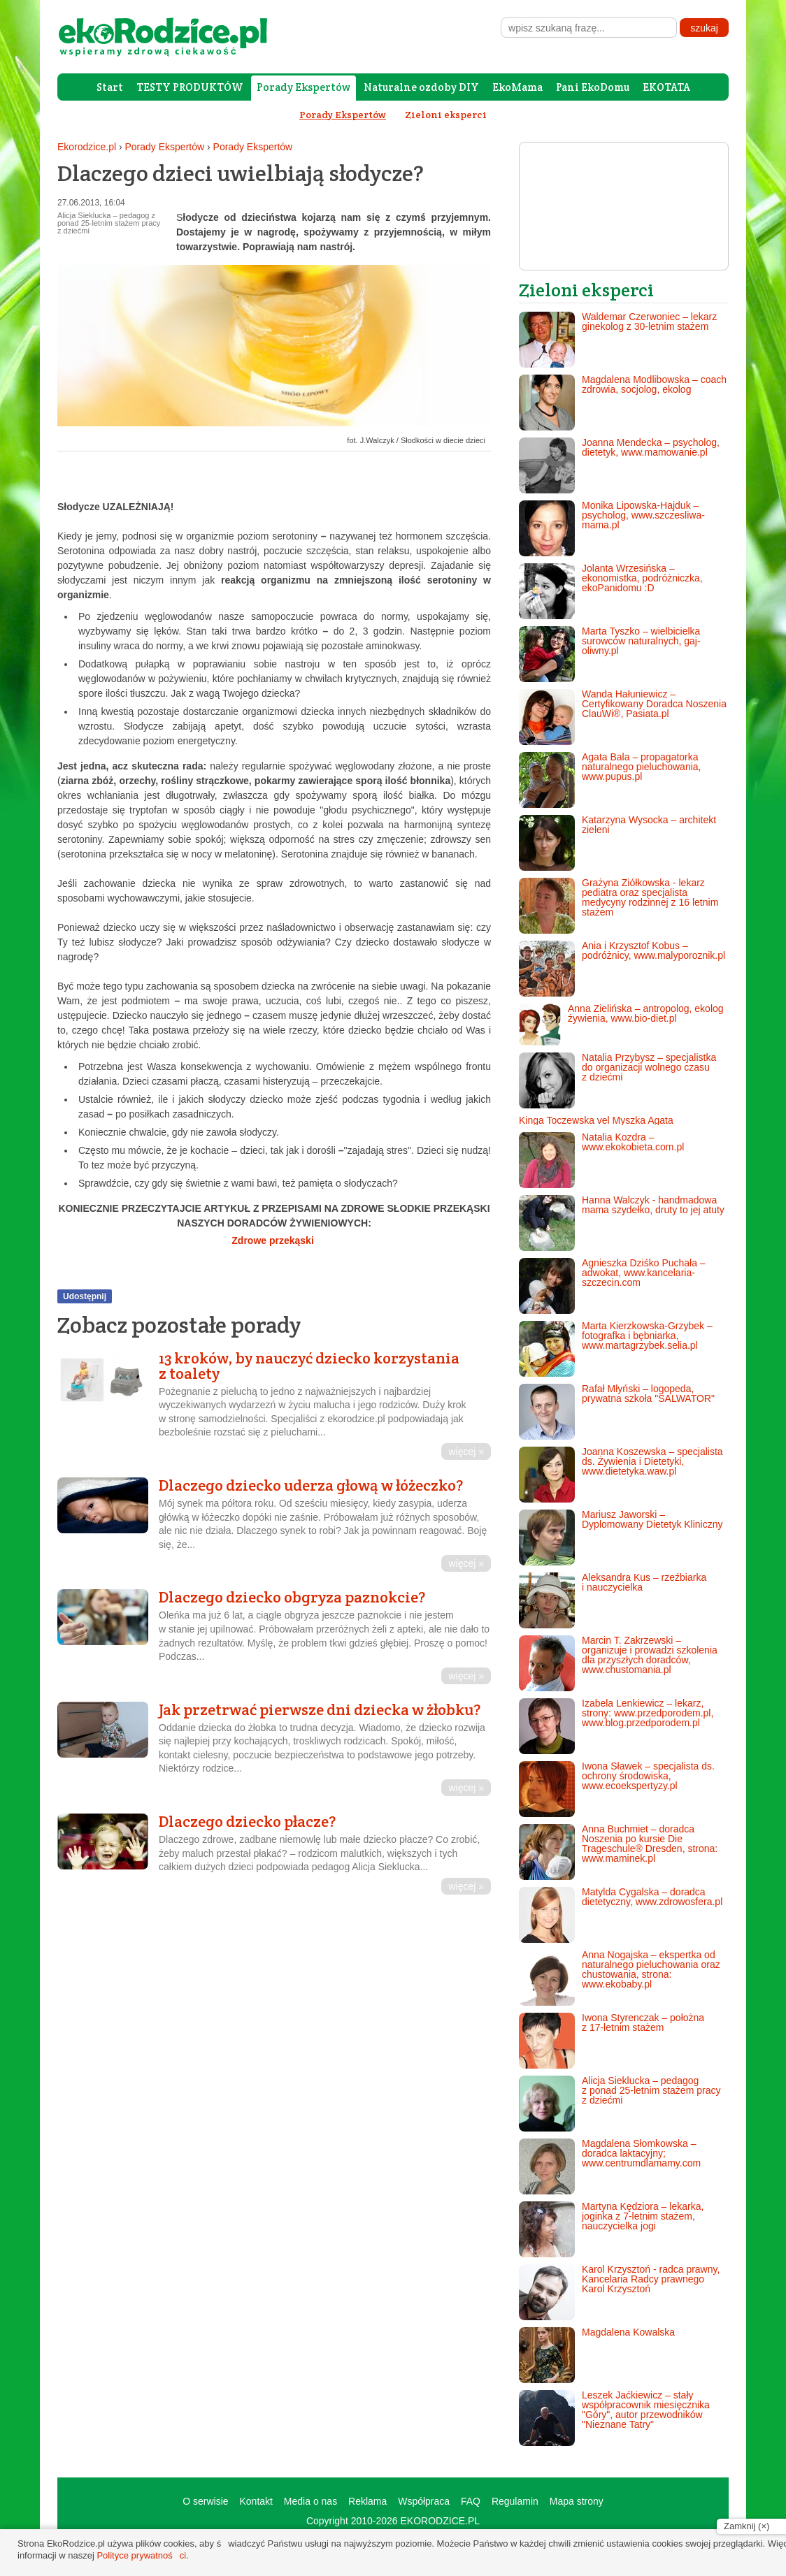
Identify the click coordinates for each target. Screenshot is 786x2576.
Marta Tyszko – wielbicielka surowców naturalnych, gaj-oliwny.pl (610, 654)
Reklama (367, 2501)
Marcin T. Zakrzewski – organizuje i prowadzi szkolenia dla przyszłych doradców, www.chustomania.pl (618, 1663)
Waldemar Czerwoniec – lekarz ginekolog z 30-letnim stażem (618, 340)
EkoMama (517, 87)
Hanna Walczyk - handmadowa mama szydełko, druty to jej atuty (621, 1223)
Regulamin (515, 2501)
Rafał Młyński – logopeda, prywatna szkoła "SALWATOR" (617, 1412)
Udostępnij (84, 1296)
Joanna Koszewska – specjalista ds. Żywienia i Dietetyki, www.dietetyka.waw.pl (621, 1475)
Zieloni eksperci (446, 114)
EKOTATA (666, 87)
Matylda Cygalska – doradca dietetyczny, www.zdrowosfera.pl (620, 1915)
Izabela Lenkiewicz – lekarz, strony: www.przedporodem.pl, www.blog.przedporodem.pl (616, 1726)
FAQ (470, 2501)
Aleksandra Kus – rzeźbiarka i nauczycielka (612, 1600)
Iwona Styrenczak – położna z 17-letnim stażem (611, 2041)
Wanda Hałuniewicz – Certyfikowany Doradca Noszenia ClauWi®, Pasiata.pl (623, 717)
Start (110, 87)
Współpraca (424, 2501)
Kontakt (255, 2501)
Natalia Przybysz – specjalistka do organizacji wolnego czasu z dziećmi (617, 1080)
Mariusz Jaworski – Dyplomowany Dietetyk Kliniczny (621, 1537)
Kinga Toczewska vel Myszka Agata (596, 1120)
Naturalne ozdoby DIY (421, 87)
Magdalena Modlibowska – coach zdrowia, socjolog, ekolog (623, 402)
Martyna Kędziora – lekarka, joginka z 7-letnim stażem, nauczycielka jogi (611, 2229)
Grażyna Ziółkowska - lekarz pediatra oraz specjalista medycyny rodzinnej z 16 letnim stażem (618, 906)
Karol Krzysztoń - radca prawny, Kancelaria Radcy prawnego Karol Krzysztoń (619, 2292)
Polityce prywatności (141, 2555)
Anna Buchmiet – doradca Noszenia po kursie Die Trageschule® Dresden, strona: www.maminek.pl (618, 1852)
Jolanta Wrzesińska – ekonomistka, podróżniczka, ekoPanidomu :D (611, 591)
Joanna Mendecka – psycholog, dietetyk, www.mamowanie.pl (619, 465)
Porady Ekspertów (303, 87)
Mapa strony (576, 2501)
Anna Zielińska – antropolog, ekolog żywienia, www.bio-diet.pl (621, 1024)
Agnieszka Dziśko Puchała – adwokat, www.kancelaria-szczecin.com (612, 1286)
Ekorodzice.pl (86, 146)
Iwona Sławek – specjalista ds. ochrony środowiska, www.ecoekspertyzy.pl (617, 1789)
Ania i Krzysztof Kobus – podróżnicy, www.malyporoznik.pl (622, 969)
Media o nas (310, 2501)
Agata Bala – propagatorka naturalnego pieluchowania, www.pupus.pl (610, 780)
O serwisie (205, 2501)
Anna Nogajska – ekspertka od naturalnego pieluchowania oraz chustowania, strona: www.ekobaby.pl (619, 1978)
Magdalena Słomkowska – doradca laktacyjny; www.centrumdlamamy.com (610, 2166)
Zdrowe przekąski (273, 1240)
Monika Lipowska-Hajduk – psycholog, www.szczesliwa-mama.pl (612, 528)
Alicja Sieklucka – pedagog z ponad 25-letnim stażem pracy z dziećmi (619, 2104)
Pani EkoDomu (592, 87)
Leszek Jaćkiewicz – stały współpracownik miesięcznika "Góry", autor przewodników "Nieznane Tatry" (614, 2418)
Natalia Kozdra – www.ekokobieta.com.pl (601, 1160)
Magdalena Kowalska (597, 2355)
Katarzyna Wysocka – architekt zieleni (617, 843)
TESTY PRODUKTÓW (189, 87)
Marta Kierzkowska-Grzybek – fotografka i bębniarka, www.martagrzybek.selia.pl (616, 1349)
